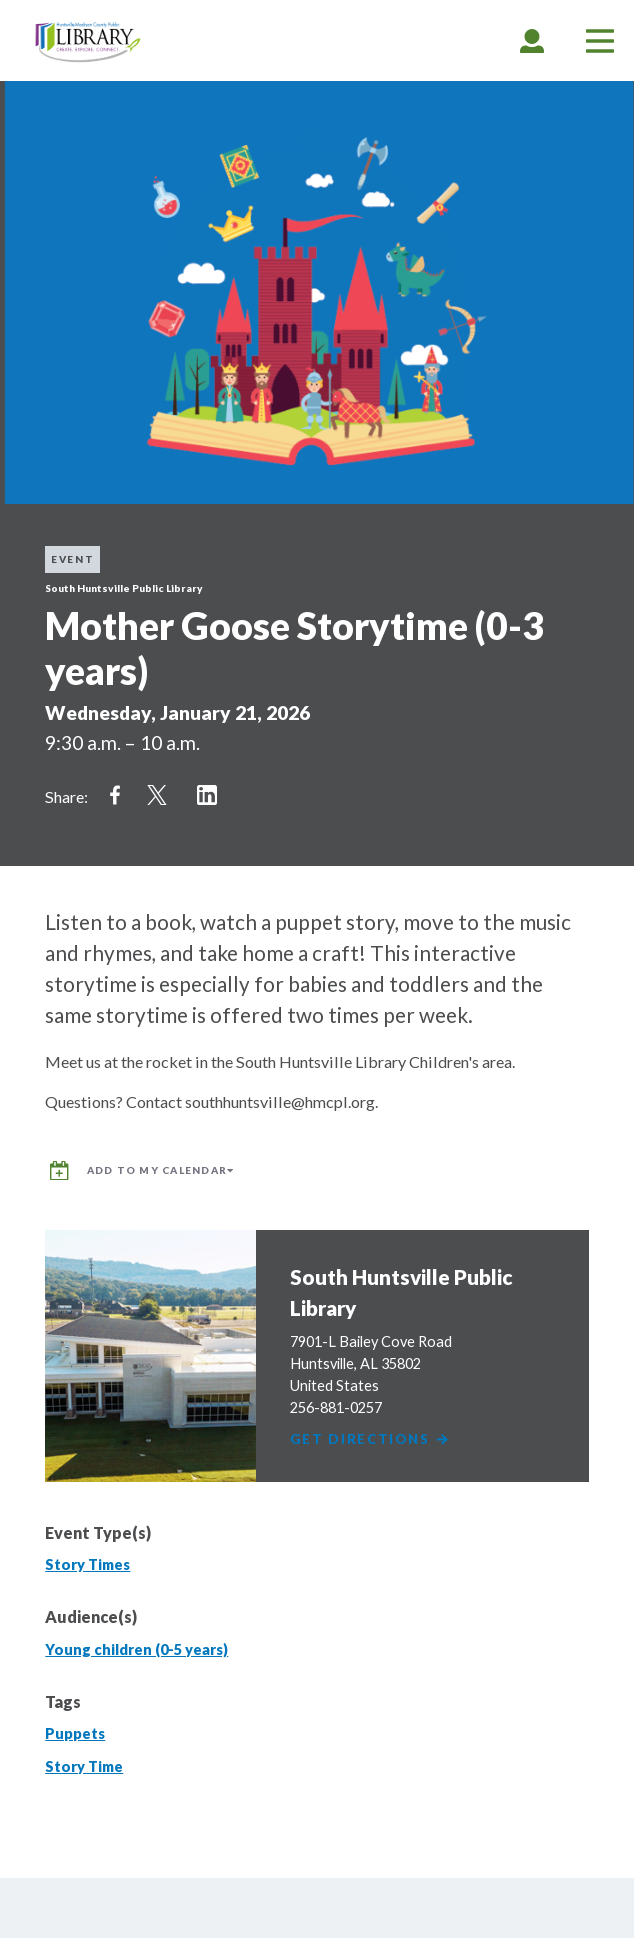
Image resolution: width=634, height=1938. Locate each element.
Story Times (87, 1564)
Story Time (84, 1766)
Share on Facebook (115, 795)
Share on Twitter (157, 795)
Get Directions (370, 1439)
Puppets (75, 1733)
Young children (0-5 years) (136, 1649)
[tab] (532, 40)
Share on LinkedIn (207, 795)
